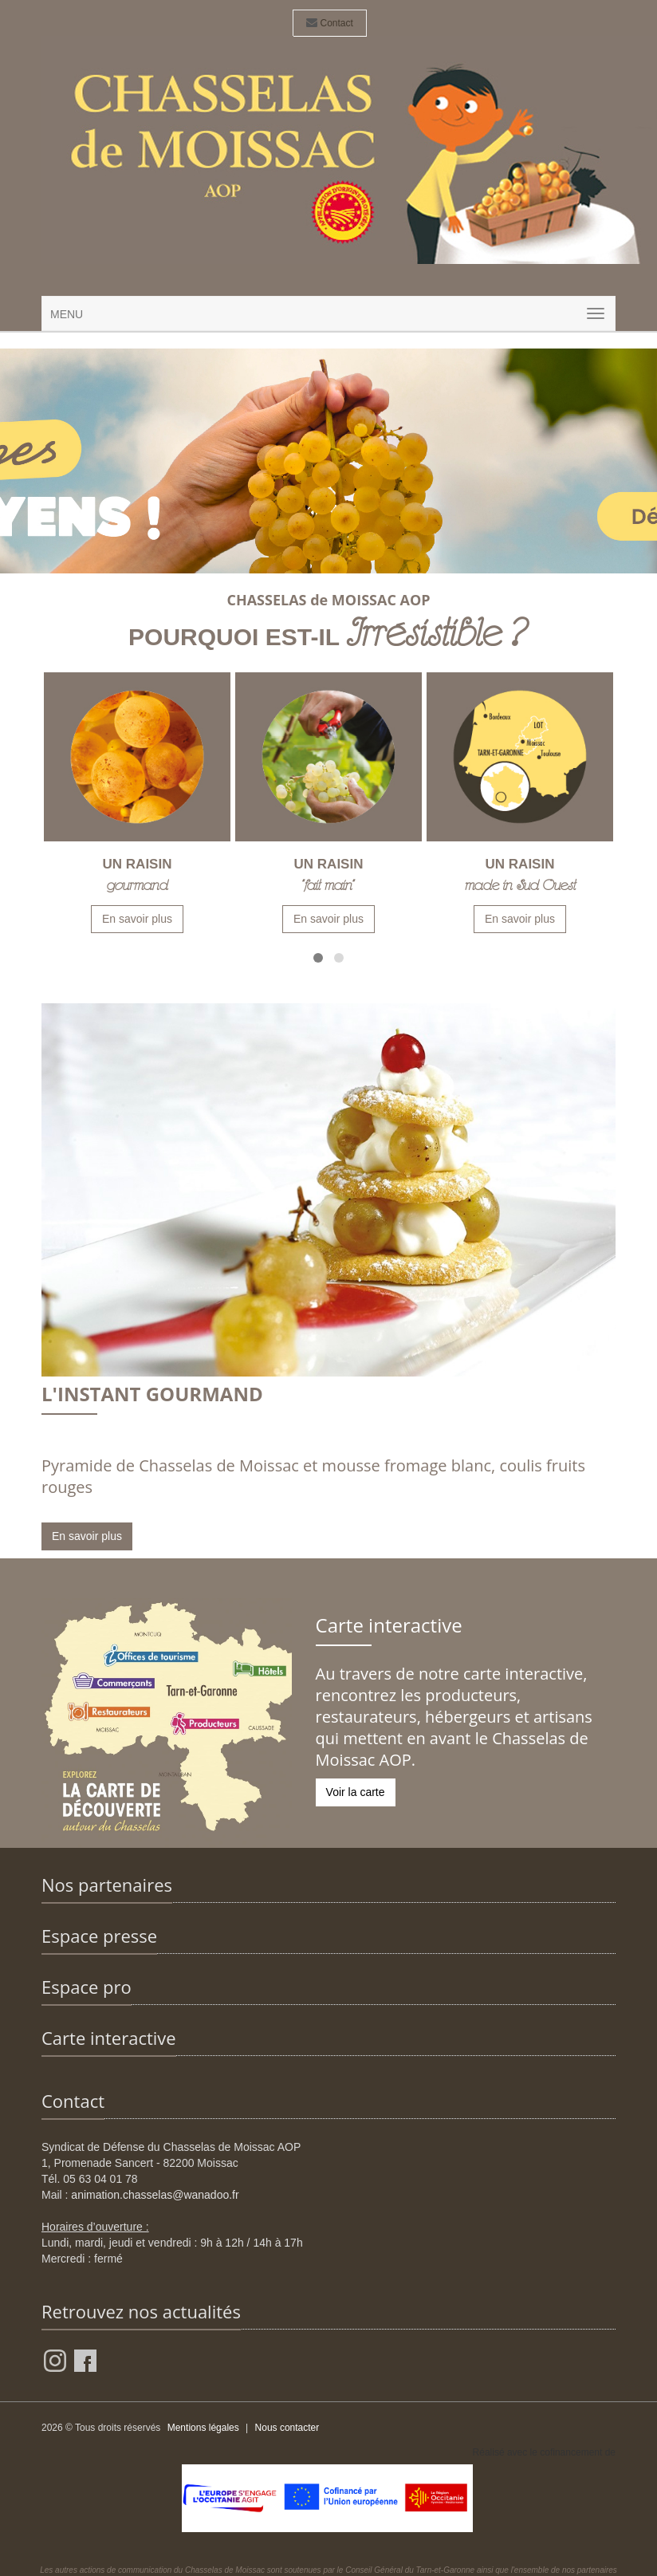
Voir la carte (355, 1792)
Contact (329, 23)
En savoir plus (137, 918)
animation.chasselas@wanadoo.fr (154, 2194)
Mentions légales (203, 2427)
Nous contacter (287, 2427)
